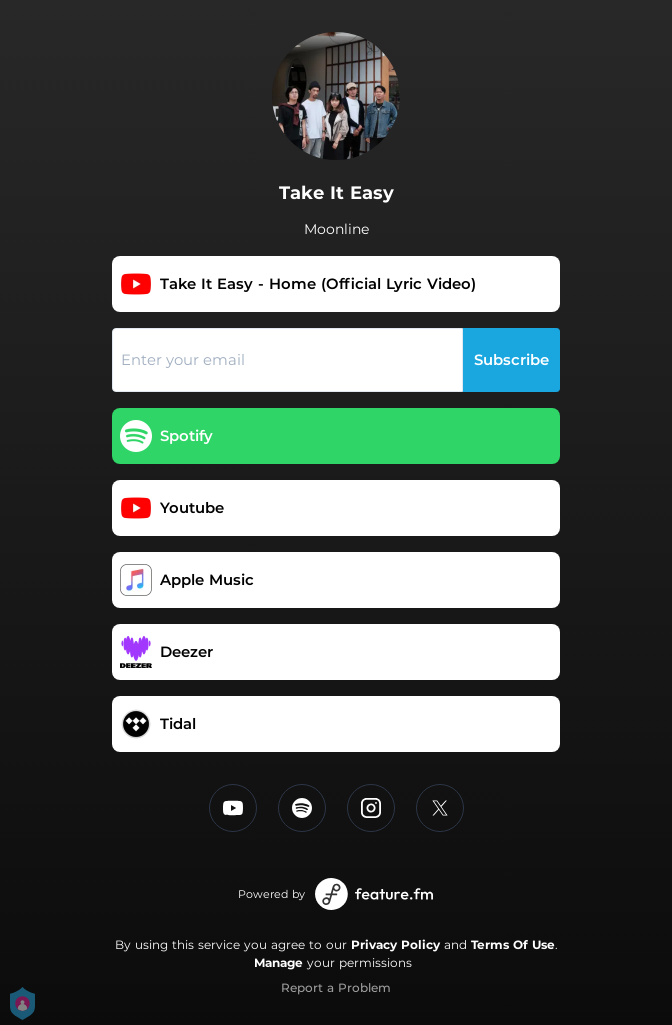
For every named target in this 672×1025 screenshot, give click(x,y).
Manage (278, 962)
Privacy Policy (395, 944)
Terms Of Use (513, 944)
